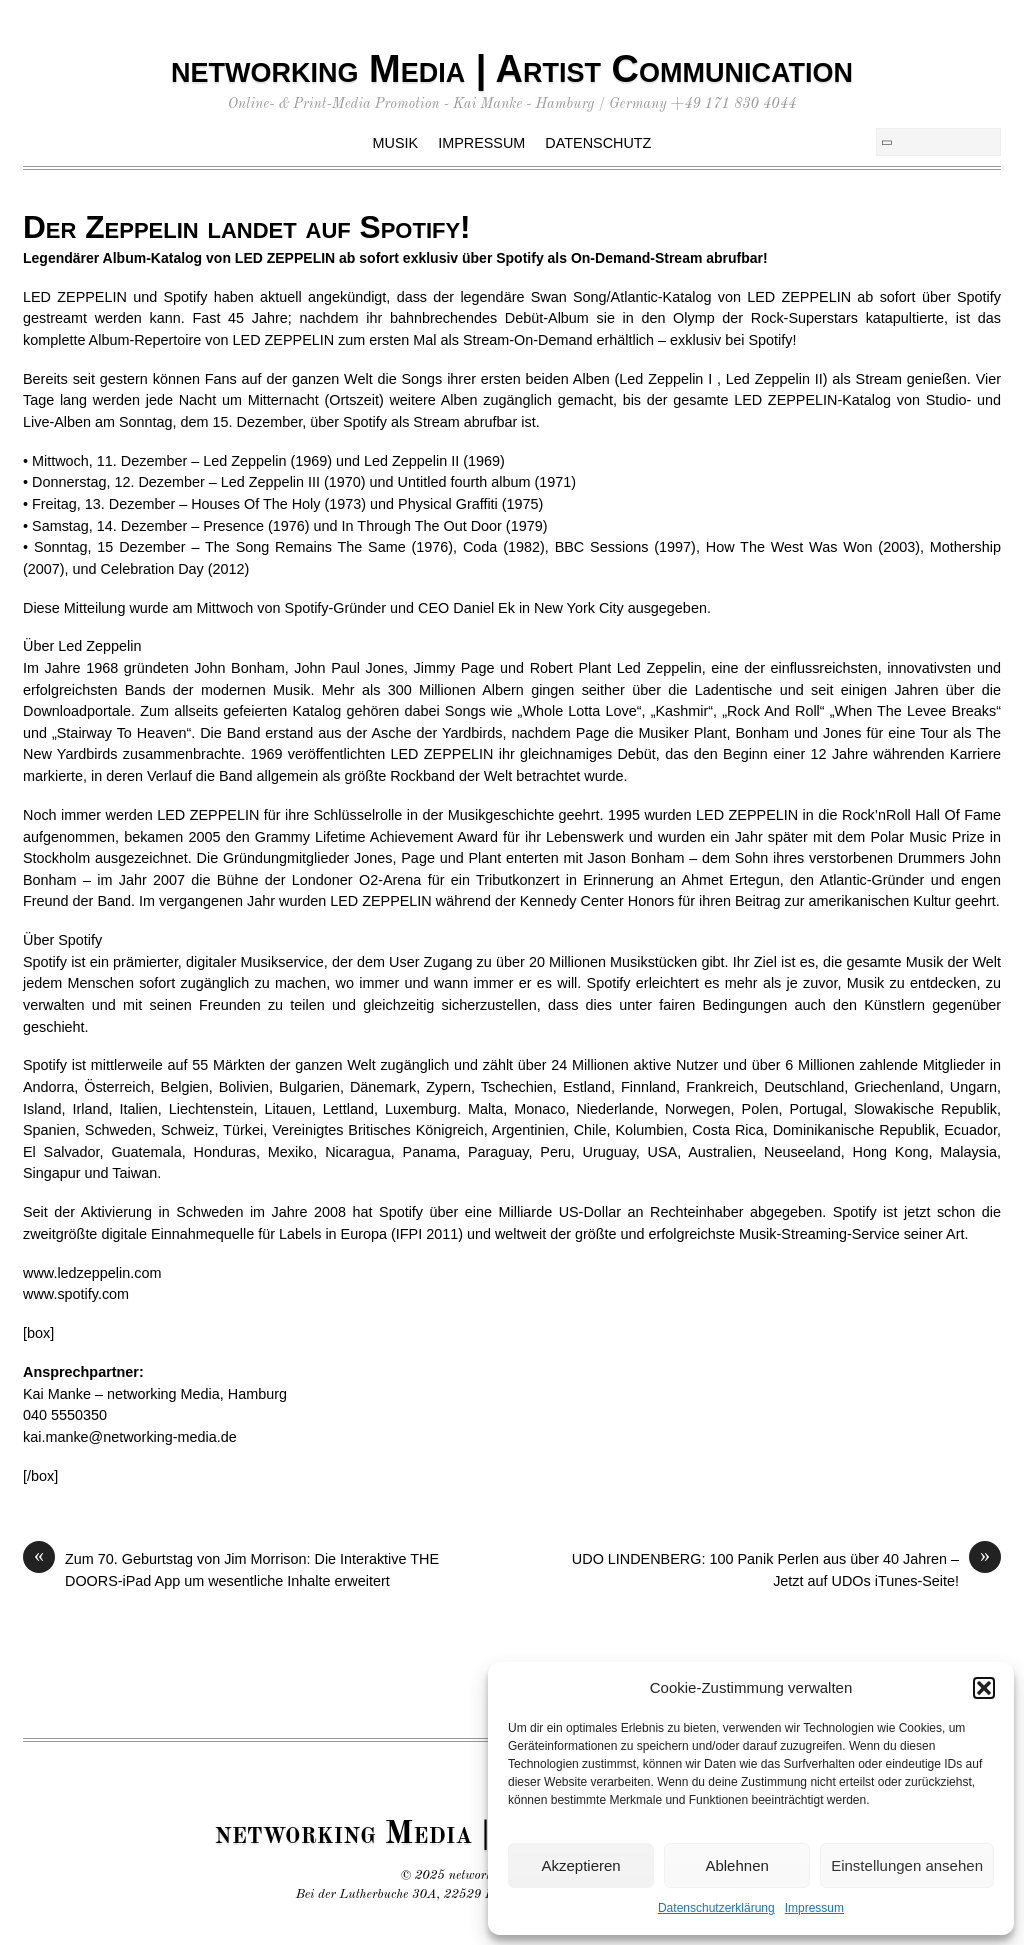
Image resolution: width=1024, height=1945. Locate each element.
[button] (984, 1688)
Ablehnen (736, 1865)
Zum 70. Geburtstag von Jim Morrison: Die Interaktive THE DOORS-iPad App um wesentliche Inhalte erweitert (231, 1569)
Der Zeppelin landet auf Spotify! (247, 227)
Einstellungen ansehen (907, 1865)
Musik (396, 143)
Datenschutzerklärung (716, 1908)
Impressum (814, 1908)
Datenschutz (598, 143)
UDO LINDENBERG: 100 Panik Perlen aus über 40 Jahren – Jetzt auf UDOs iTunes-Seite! (786, 1569)
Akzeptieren (580, 1865)
